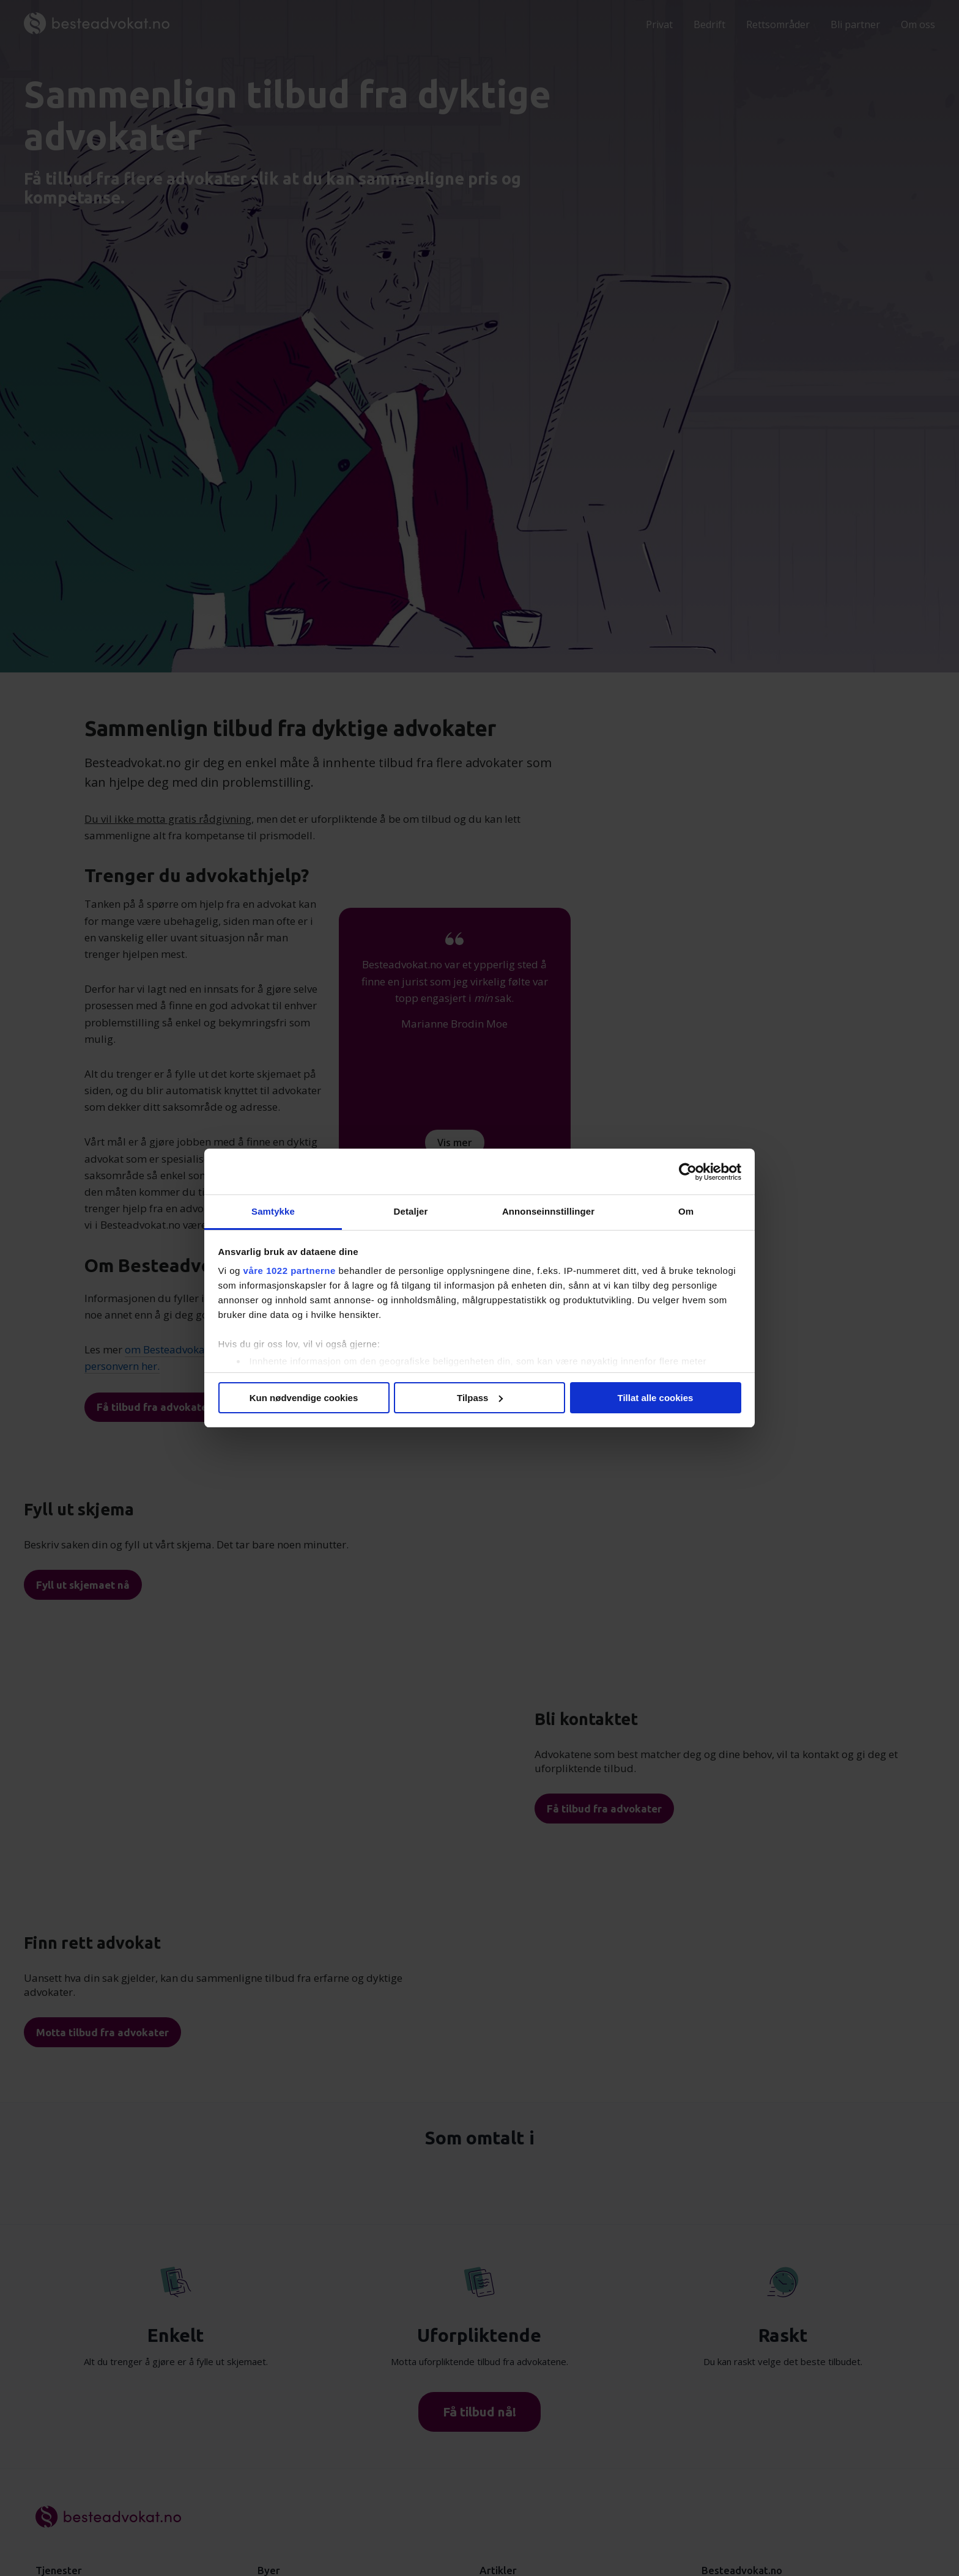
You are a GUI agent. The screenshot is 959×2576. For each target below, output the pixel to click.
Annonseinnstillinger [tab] (548, 1211)
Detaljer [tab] (411, 1211)
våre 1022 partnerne (289, 1270)
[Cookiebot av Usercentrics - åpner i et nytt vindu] (687, 1172)
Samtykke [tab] (273, 1211)
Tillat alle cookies (656, 1398)
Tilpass (480, 1398)
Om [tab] (686, 1211)
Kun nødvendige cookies (304, 1398)
